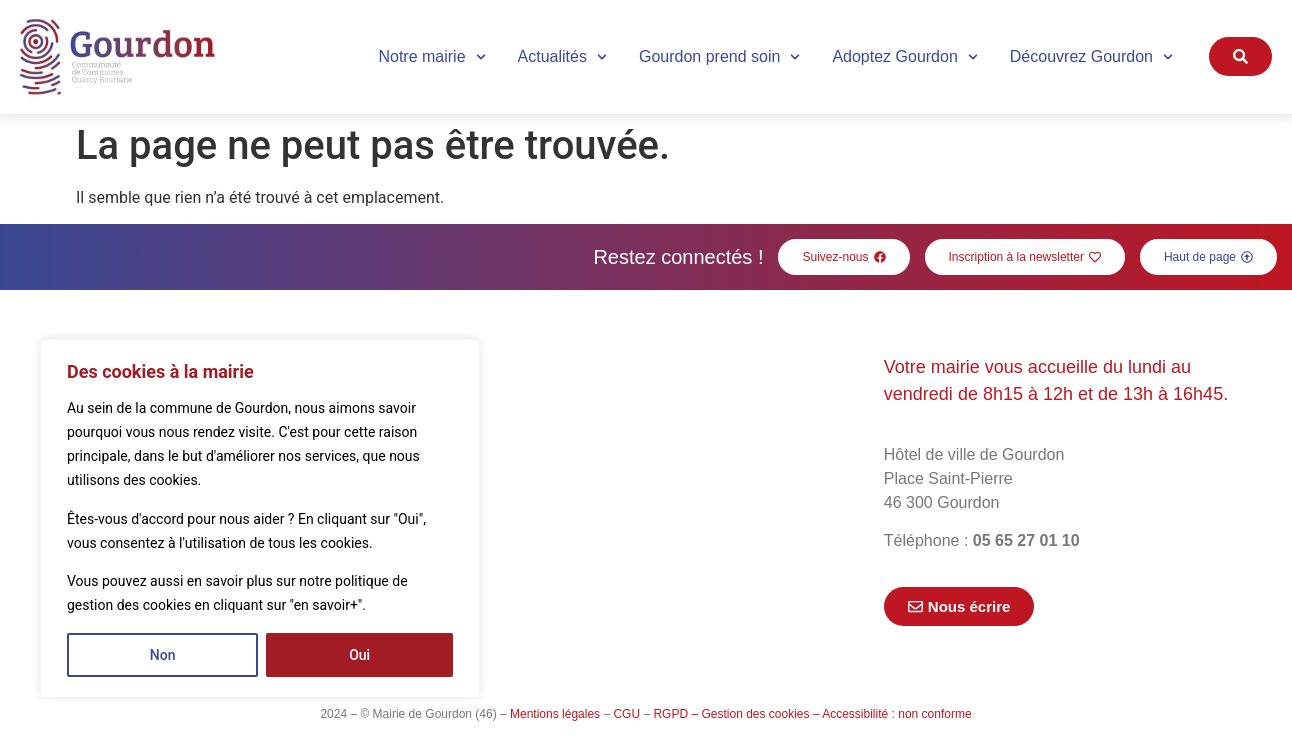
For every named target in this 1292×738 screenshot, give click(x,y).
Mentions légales (555, 714)
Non (163, 655)
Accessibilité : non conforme (896, 714)
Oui (359, 655)
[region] (260, 518)
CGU (626, 714)
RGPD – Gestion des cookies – (736, 714)
